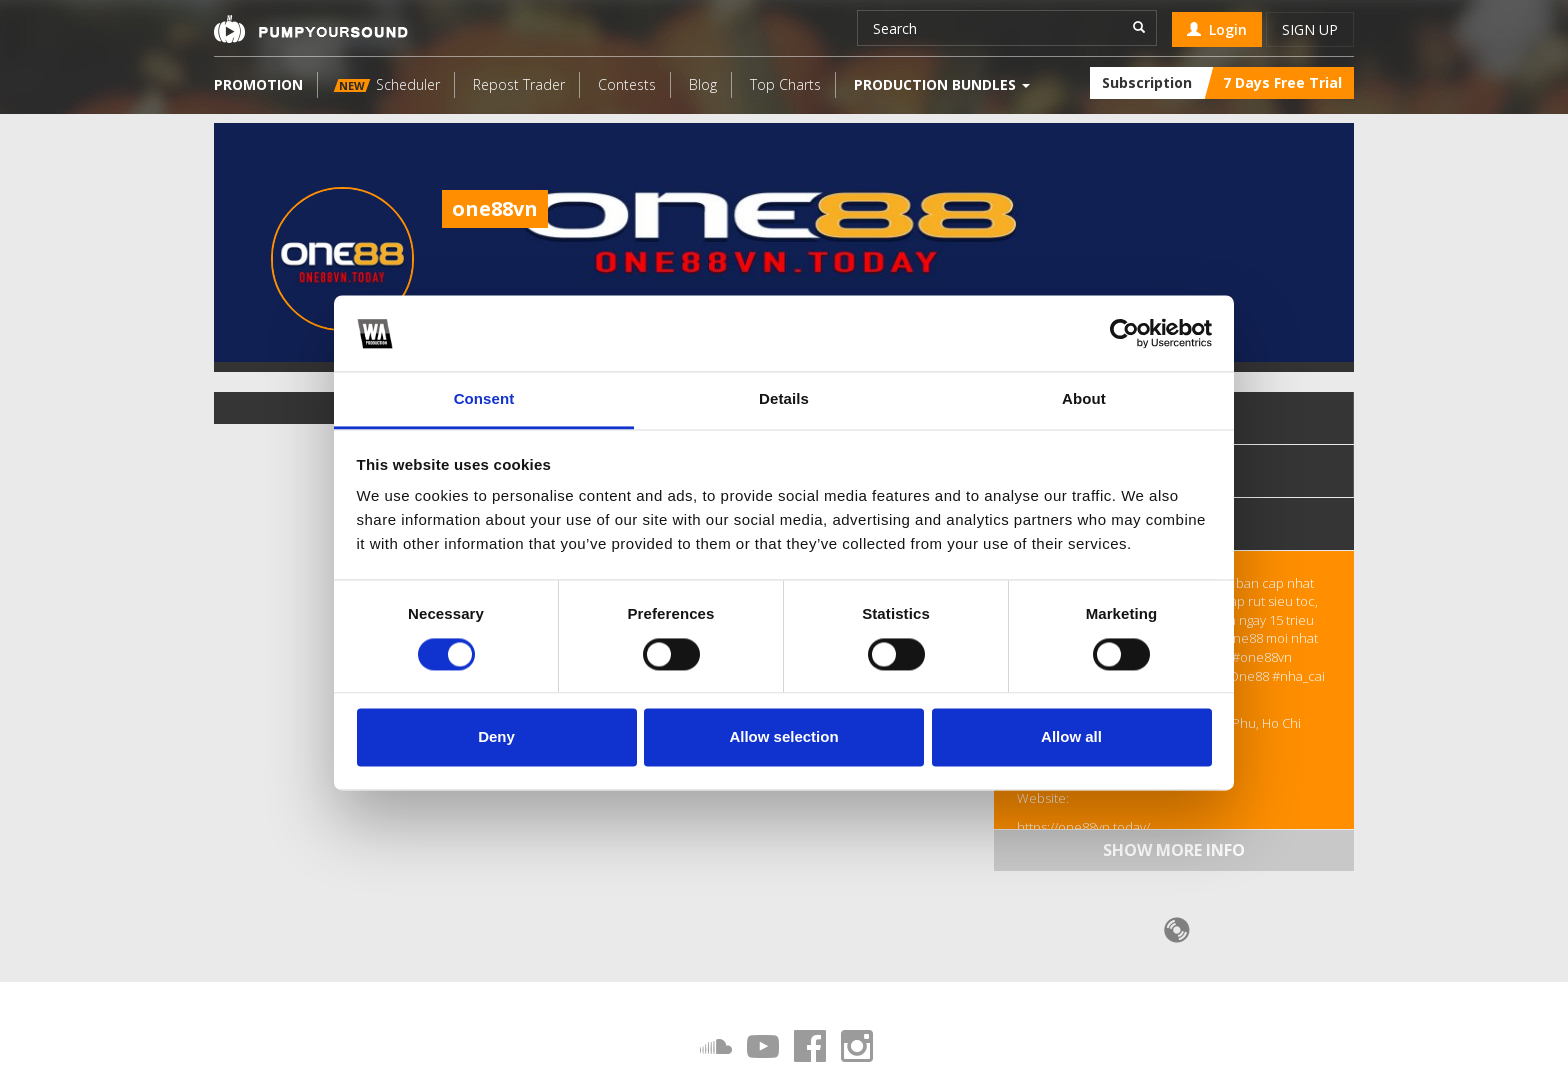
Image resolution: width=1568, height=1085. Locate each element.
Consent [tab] (484, 399)
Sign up (1310, 29)
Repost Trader (519, 84)
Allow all (1071, 737)
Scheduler (387, 84)
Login (1217, 29)
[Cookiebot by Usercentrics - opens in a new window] (1124, 333)
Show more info (1174, 850)
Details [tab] (784, 399)
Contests (627, 84)
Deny (496, 737)
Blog (703, 84)
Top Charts (785, 84)
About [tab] (1084, 399)
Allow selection (783, 737)
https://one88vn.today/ (1083, 827)
